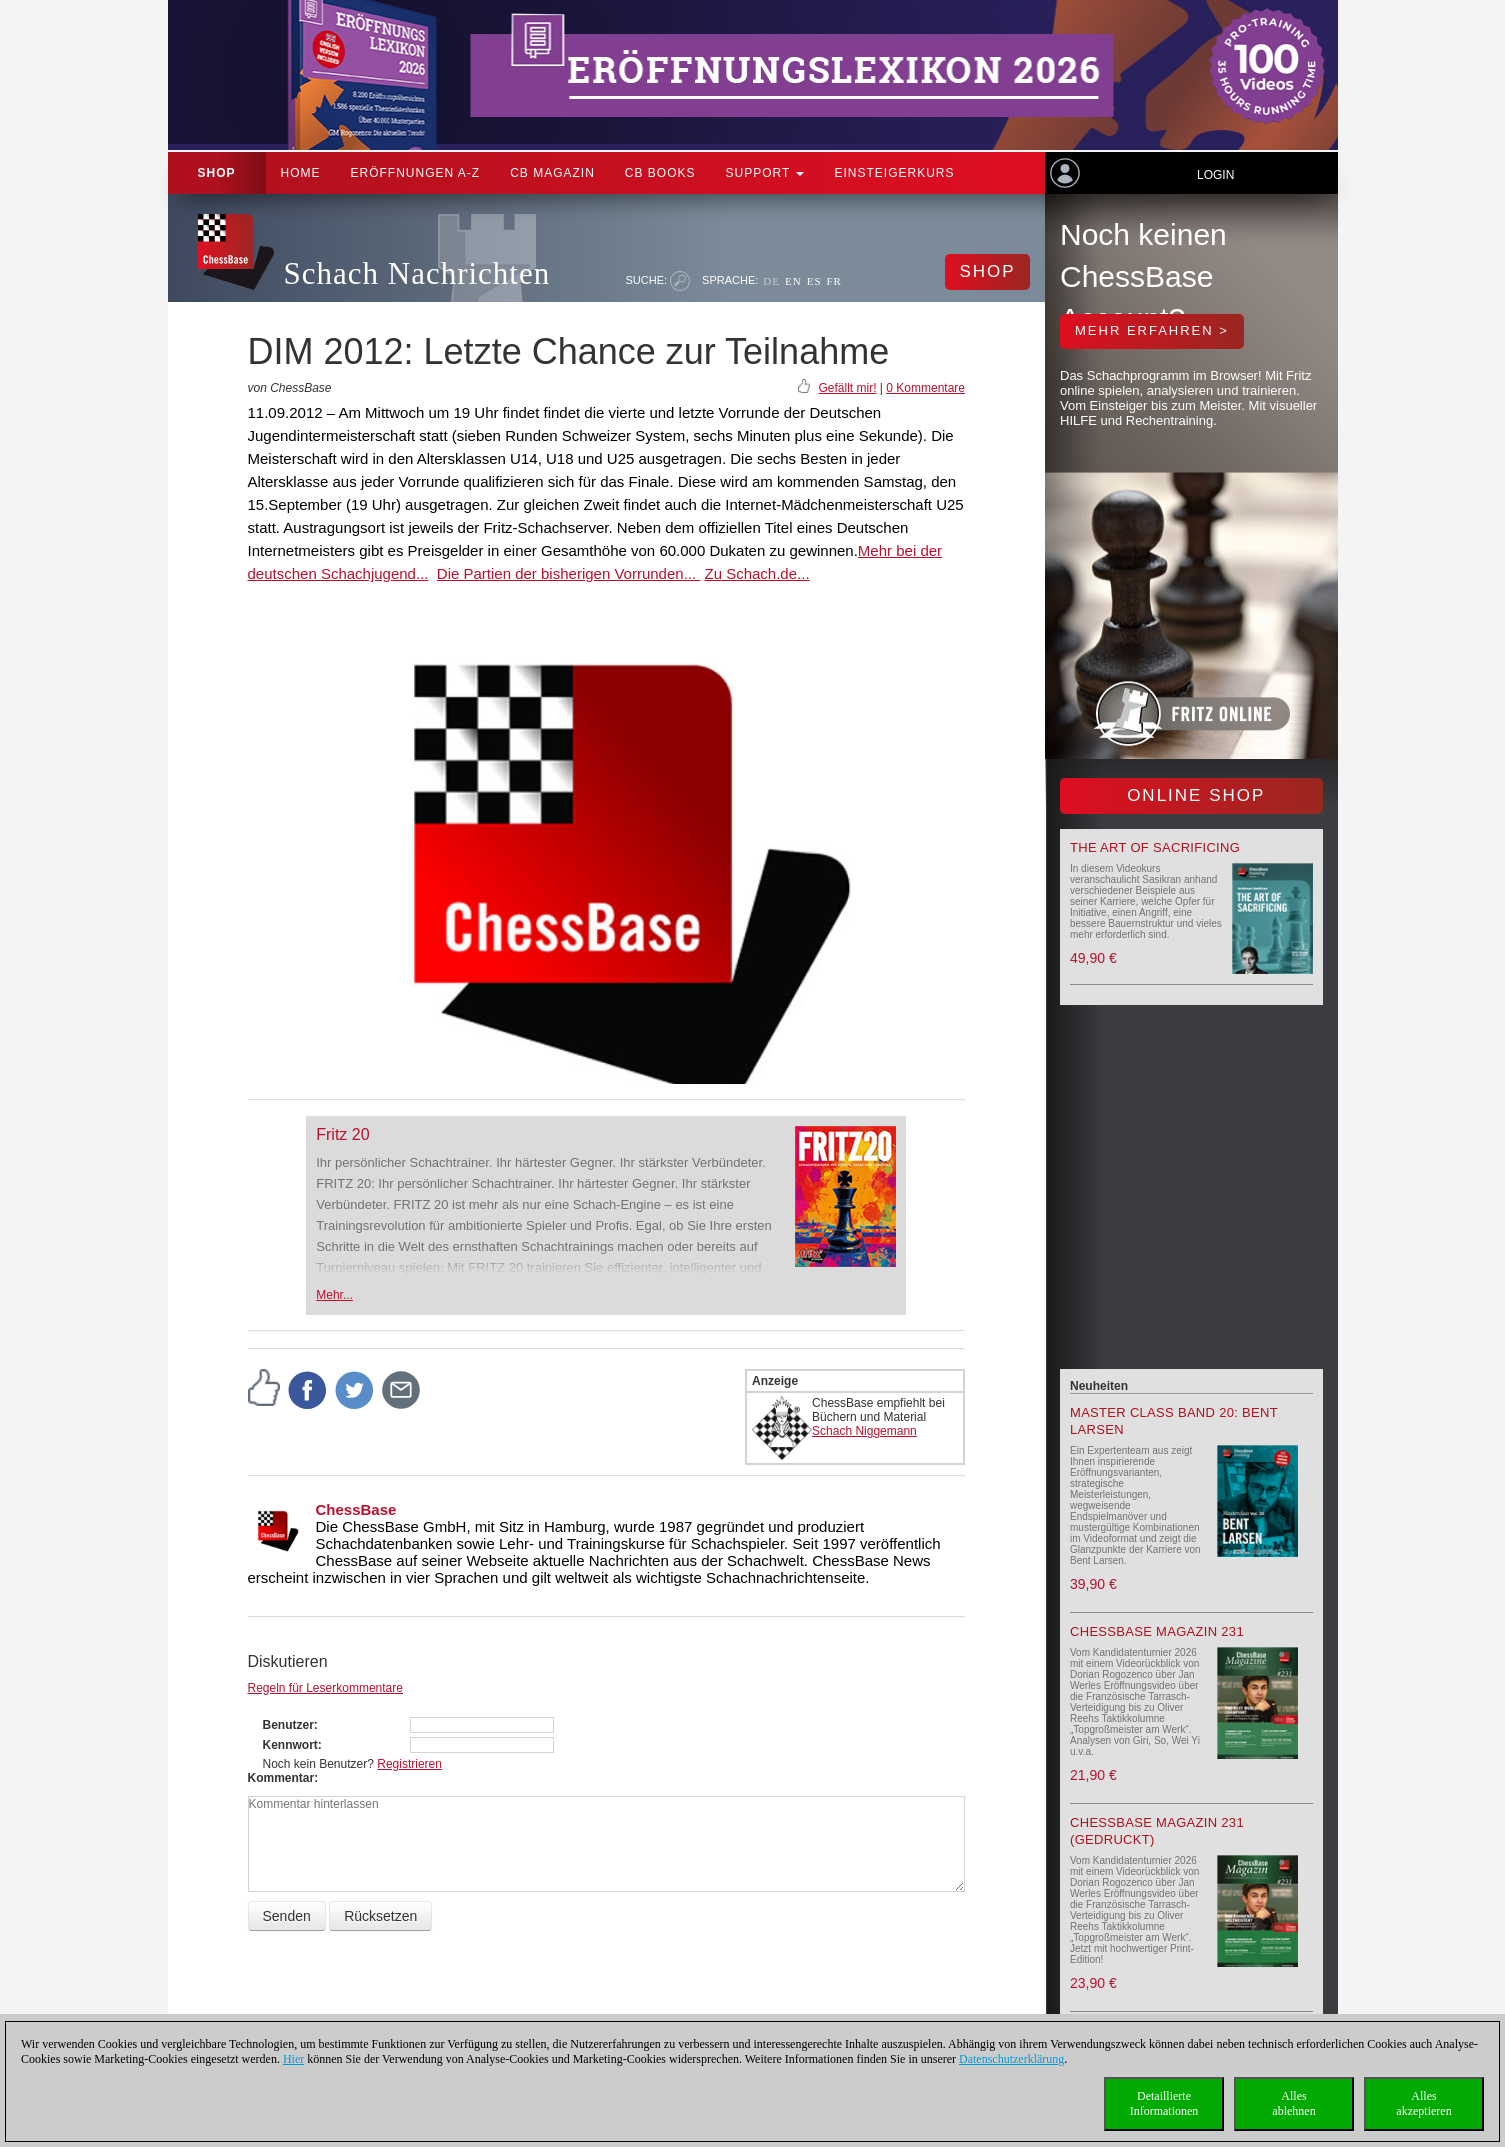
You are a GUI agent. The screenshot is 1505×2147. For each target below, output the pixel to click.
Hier (293, 2059)
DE (771, 281)
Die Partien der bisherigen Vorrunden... (569, 573)
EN (793, 281)
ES (814, 281)
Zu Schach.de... (756, 573)
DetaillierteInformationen (1164, 2103)
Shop (217, 173)
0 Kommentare (925, 388)
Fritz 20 (342, 1134)
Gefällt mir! (847, 388)
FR (834, 281)
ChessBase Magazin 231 (1157, 1631)
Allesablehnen (1293, 2103)
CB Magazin (552, 173)
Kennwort (290, 1745)
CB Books (660, 173)
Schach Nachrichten (417, 273)
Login (1215, 175)
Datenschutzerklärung (1011, 2059)
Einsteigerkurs (894, 173)
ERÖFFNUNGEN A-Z (416, 173)
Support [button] (765, 173)
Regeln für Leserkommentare (325, 1688)
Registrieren (409, 1764)
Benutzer (288, 1725)
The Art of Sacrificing (1155, 847)
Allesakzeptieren (1423, 2103)
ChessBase (356, 1509)
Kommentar (281, 1778)
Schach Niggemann (864, 1431)
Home (301, 173)
